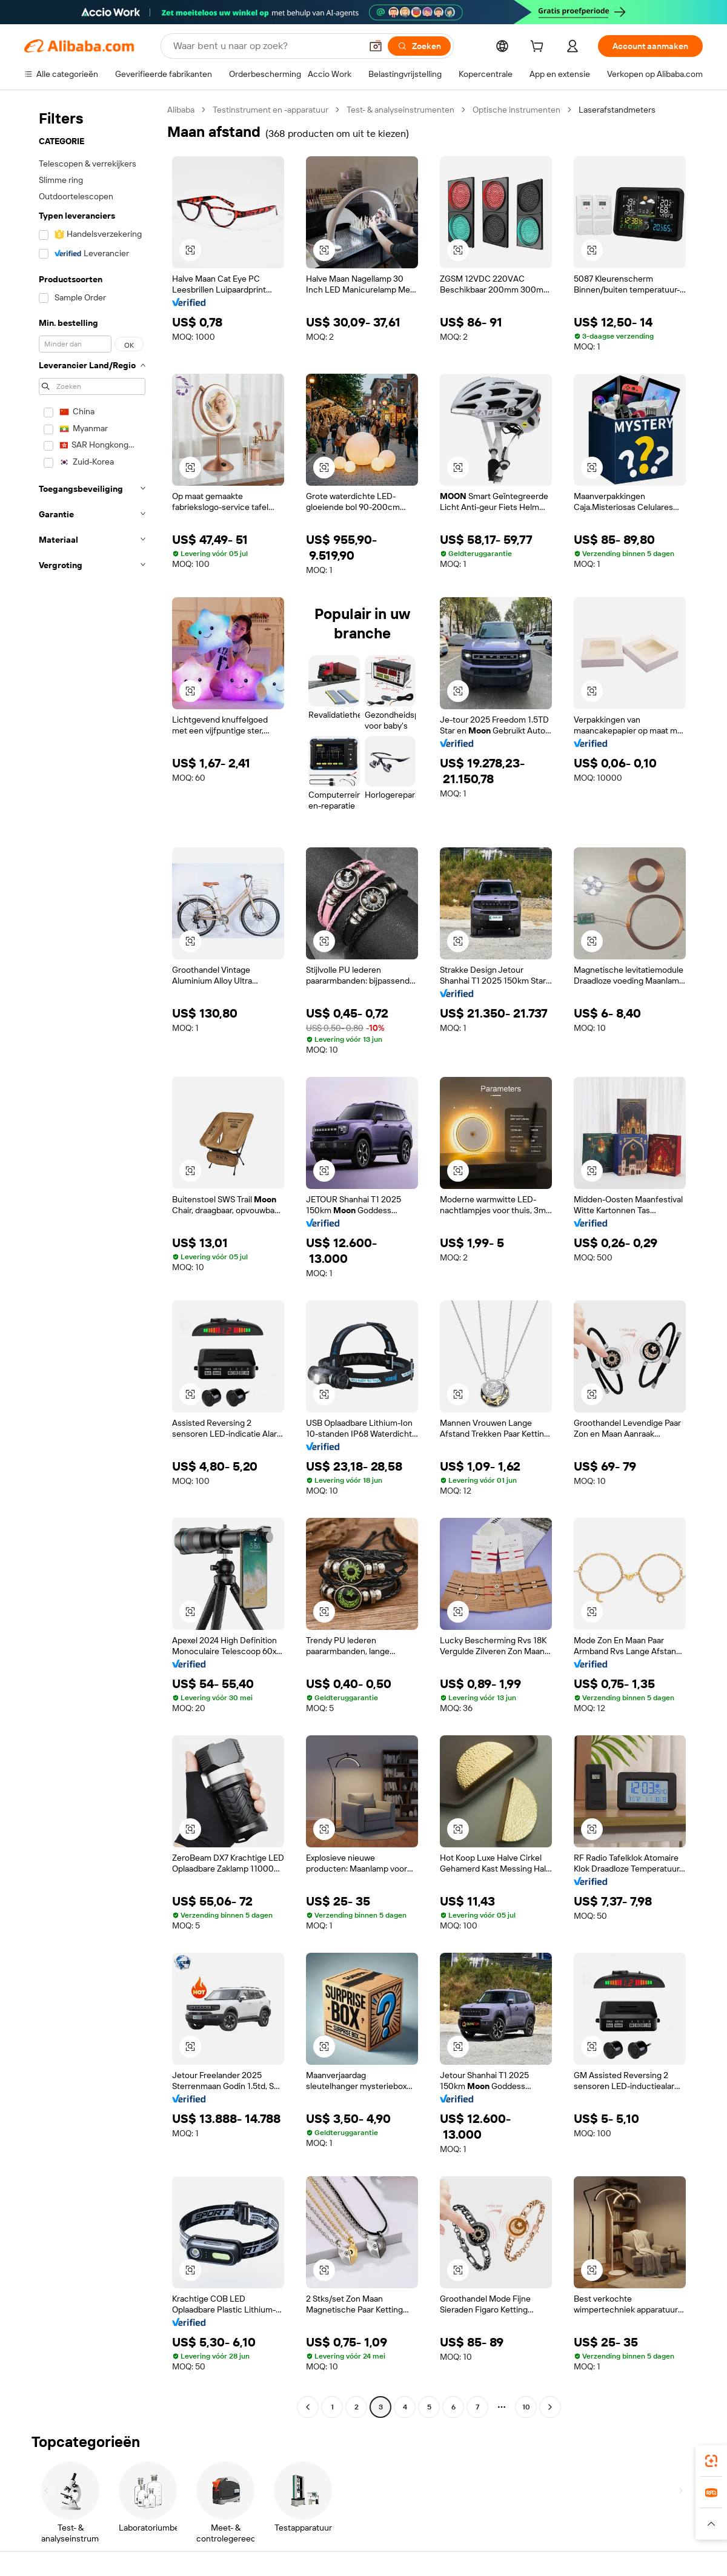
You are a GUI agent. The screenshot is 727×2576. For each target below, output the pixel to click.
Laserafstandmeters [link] (617, 109)
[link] (711, 2461)
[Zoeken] (419, 46)
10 (526, 2407)
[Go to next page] (550, 2407)
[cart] (539, 48)
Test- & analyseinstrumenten (400, 109)
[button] (375, 46)
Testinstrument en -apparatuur (270, 109)
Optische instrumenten (516, 109)
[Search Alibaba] (266, 46)
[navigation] (92, 1260)
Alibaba (180, 109)
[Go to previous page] (308, 2407)
